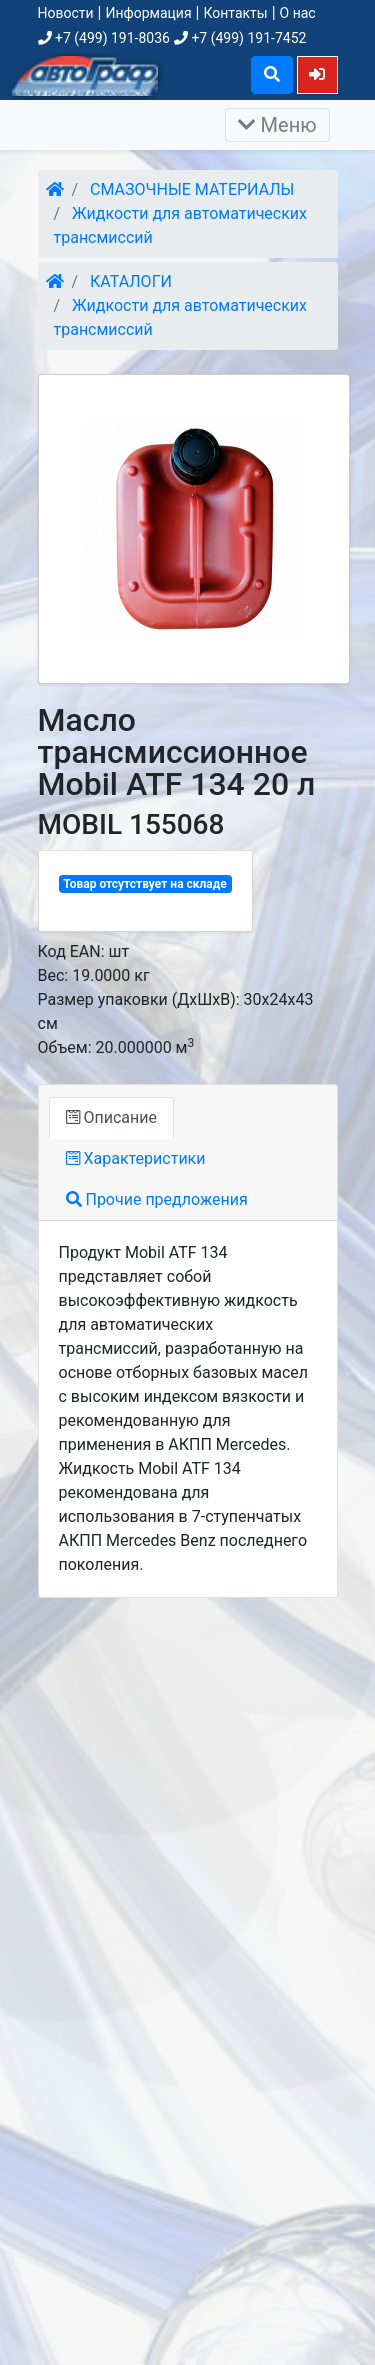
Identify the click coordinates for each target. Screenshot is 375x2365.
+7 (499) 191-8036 (104, 38)
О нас (298, 13)
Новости (66, 13)
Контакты (235, 13)
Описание (111, 1117)
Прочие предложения (157, 1199)
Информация (148, 13)
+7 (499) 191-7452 (240, 38)
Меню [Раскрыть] (277, 125)
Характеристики (136, 1158)
